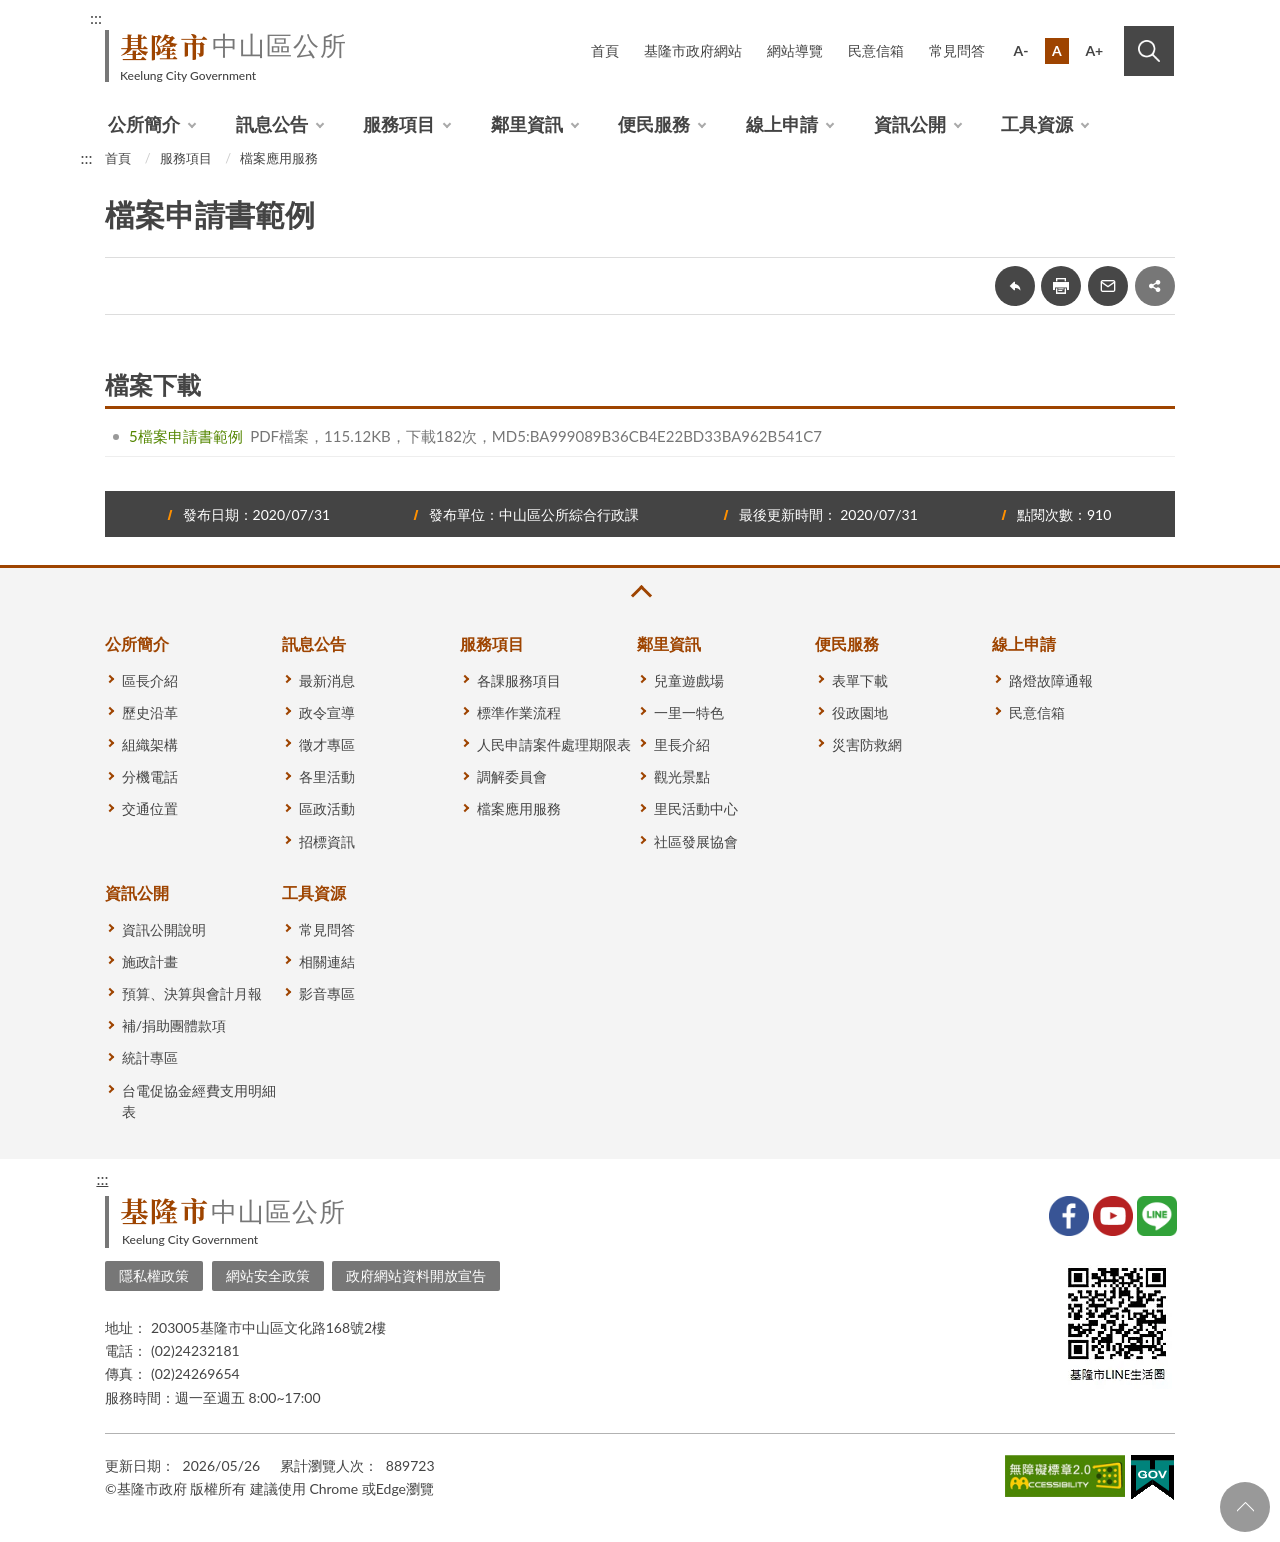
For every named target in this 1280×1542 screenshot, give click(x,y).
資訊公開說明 (164, 929)
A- (1021, 50)
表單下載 (860, 680)
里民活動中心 (696, 808)
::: (96, 17)
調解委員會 (512, 776)
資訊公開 (910, 124)
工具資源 (1037, 124)
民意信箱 (876, 50)
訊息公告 (272, 124)
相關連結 (327, 961)
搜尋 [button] (1149, 51)
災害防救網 (867, 744)
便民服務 (654, 124)
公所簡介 (144, 124)
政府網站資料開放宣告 (416, 1275)
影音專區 (327, 993)
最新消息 (327, 680)
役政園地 (860, 712)
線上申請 (782, 124)
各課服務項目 (519, 680)
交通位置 (150, 808)
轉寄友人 (1108, 286)
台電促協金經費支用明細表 (199, 1101)
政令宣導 (327, 712)
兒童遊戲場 (689, 680)
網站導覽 (795, 50)
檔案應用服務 (279, 158)
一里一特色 (689, 712)
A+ (1094, 50)
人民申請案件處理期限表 (554, 744)
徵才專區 (327, 744)
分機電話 (150, 776)
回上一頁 (1015, 286)
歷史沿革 (150, 712)
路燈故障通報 (1051, 680)
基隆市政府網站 (693, 50)
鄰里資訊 (527, 124)
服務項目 (399, 124)
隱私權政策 (154, 1275)
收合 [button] (640, 591)
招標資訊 (327, 841)
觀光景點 (682, 776)
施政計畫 (150, 961)
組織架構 (150, 744)
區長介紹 (150, 680)
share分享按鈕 (1155, 286)
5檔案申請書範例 (186, 436)
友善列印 (1061, 286)
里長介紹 (682, 744)
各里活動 (327, 776)
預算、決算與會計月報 (192, 993)
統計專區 (150, 1057)
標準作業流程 (519, 712)
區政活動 (327, 808)
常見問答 (957, 50)
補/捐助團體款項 (174, 1025)
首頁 (605, 50)
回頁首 (1245, 1507)
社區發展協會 (696, 841)
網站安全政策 (268, 1275)
